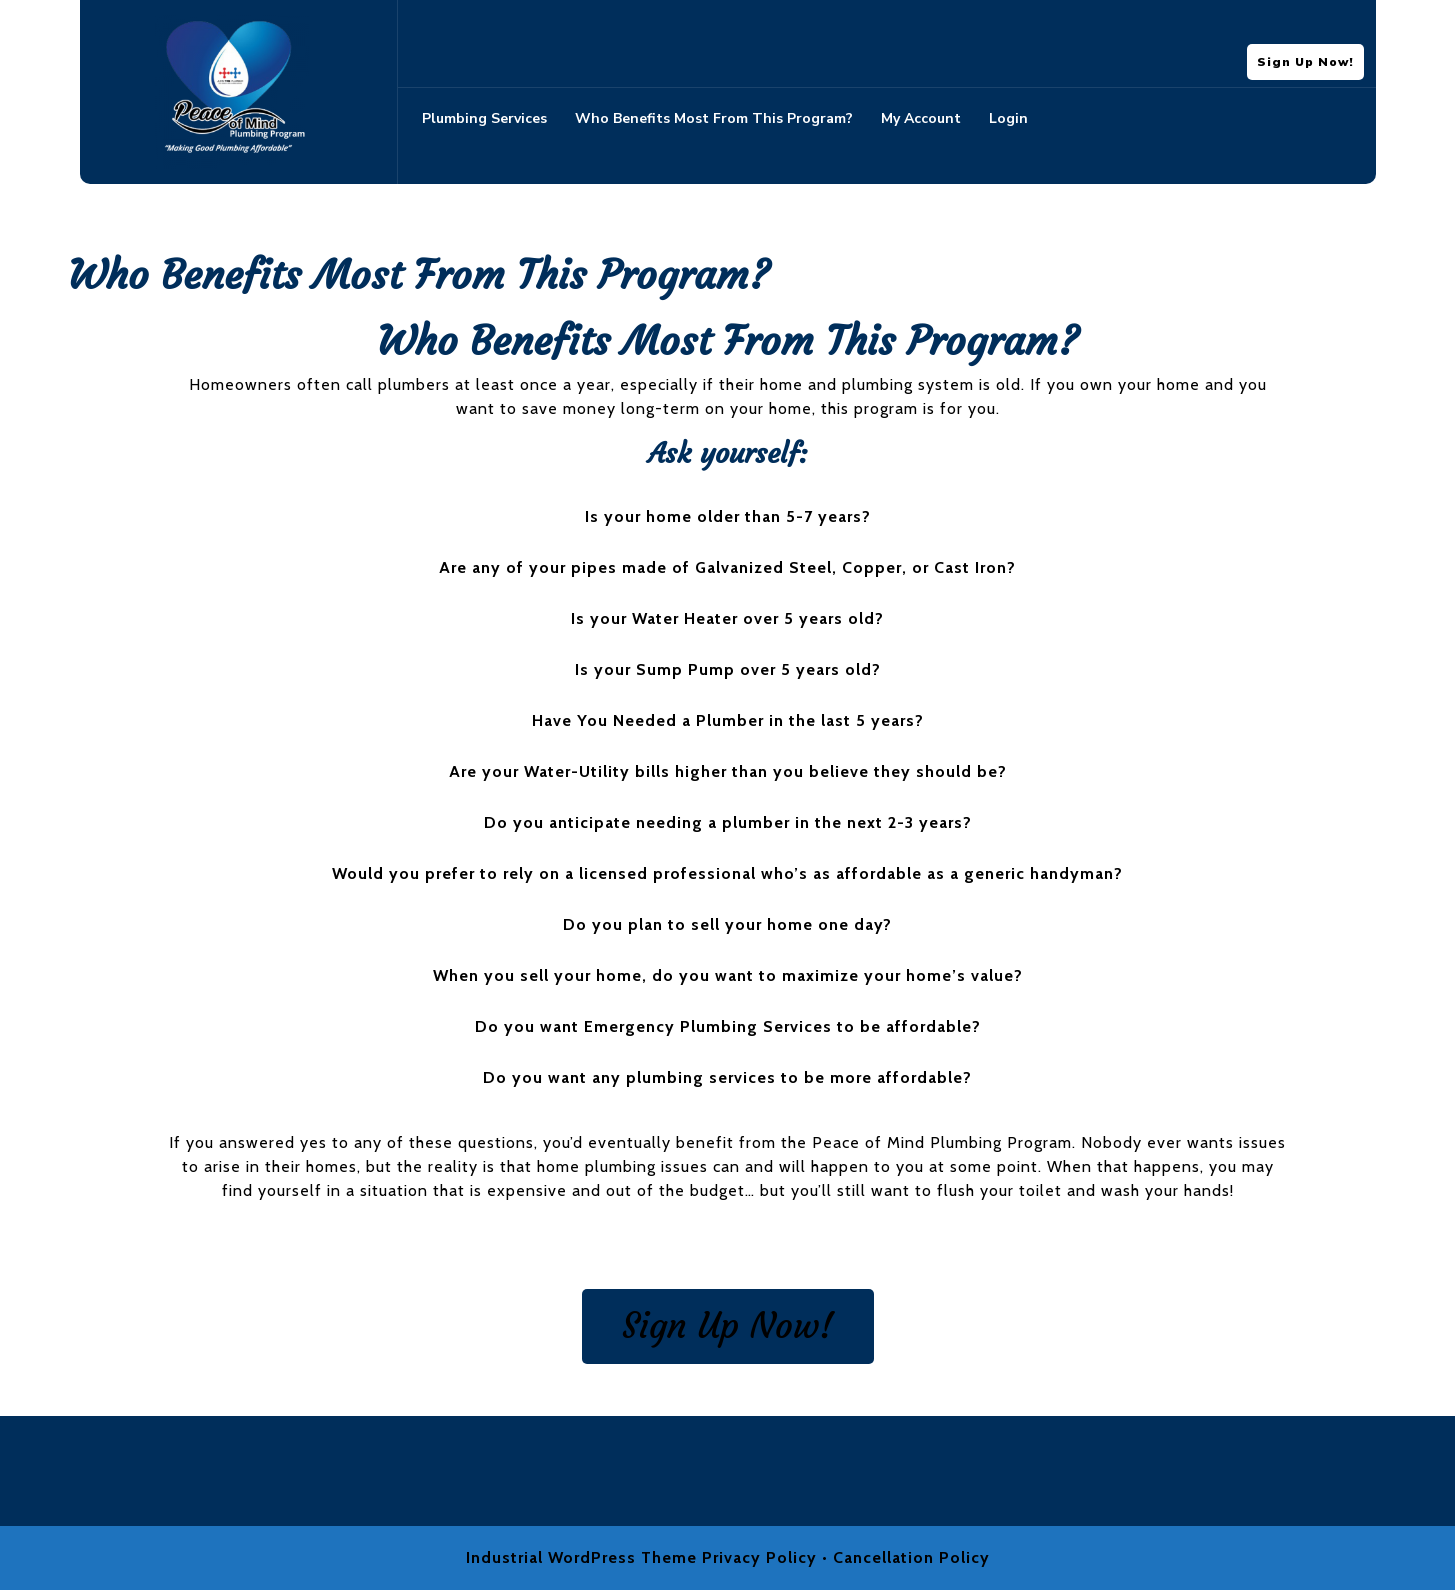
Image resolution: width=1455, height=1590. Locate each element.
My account (921, 118)
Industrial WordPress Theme (581, 1557)
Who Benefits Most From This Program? (714, 118)
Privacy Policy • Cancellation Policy (846, 1557)
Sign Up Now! (1310, 57)
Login (1008, 118)
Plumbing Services (484, 118)
